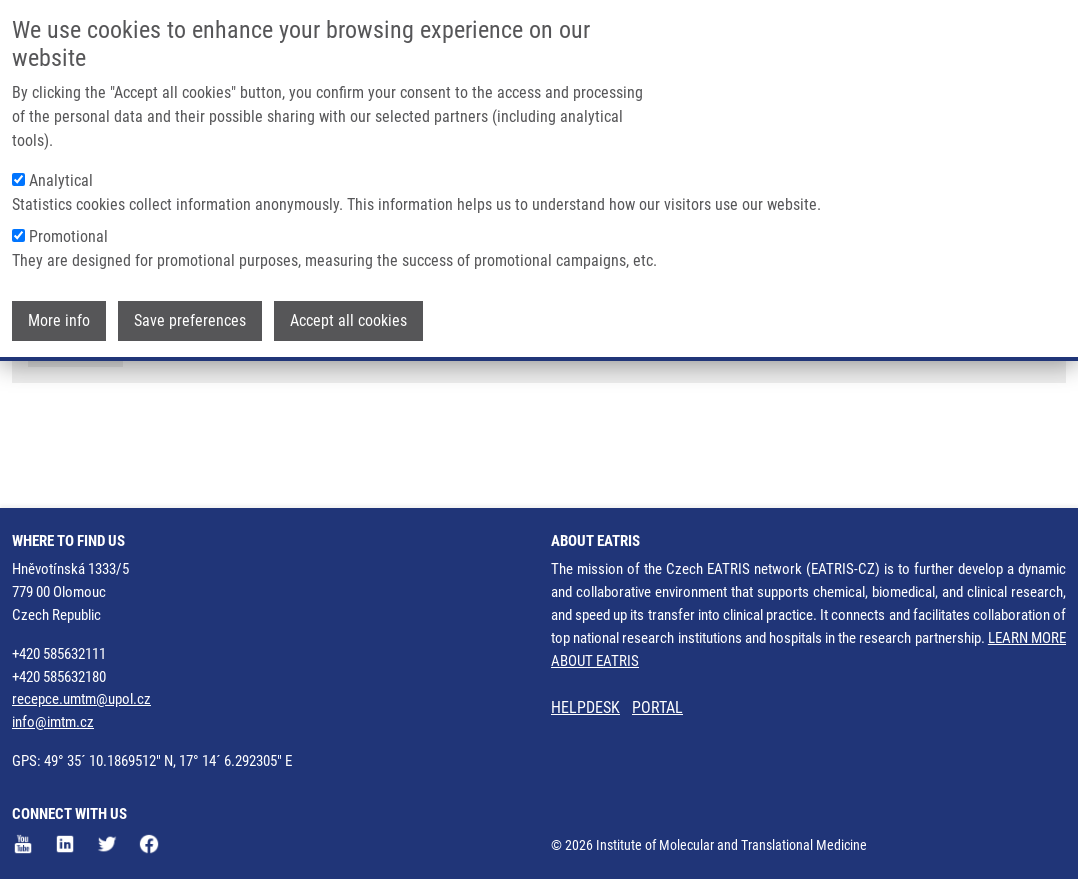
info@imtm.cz (53, 722)
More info (59, 319)
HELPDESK (585, 707)
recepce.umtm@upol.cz (81, 699)
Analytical (61, 179)
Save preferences (190, 319)
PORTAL (657, 707)
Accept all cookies (348, 319)
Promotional (68, 235)
